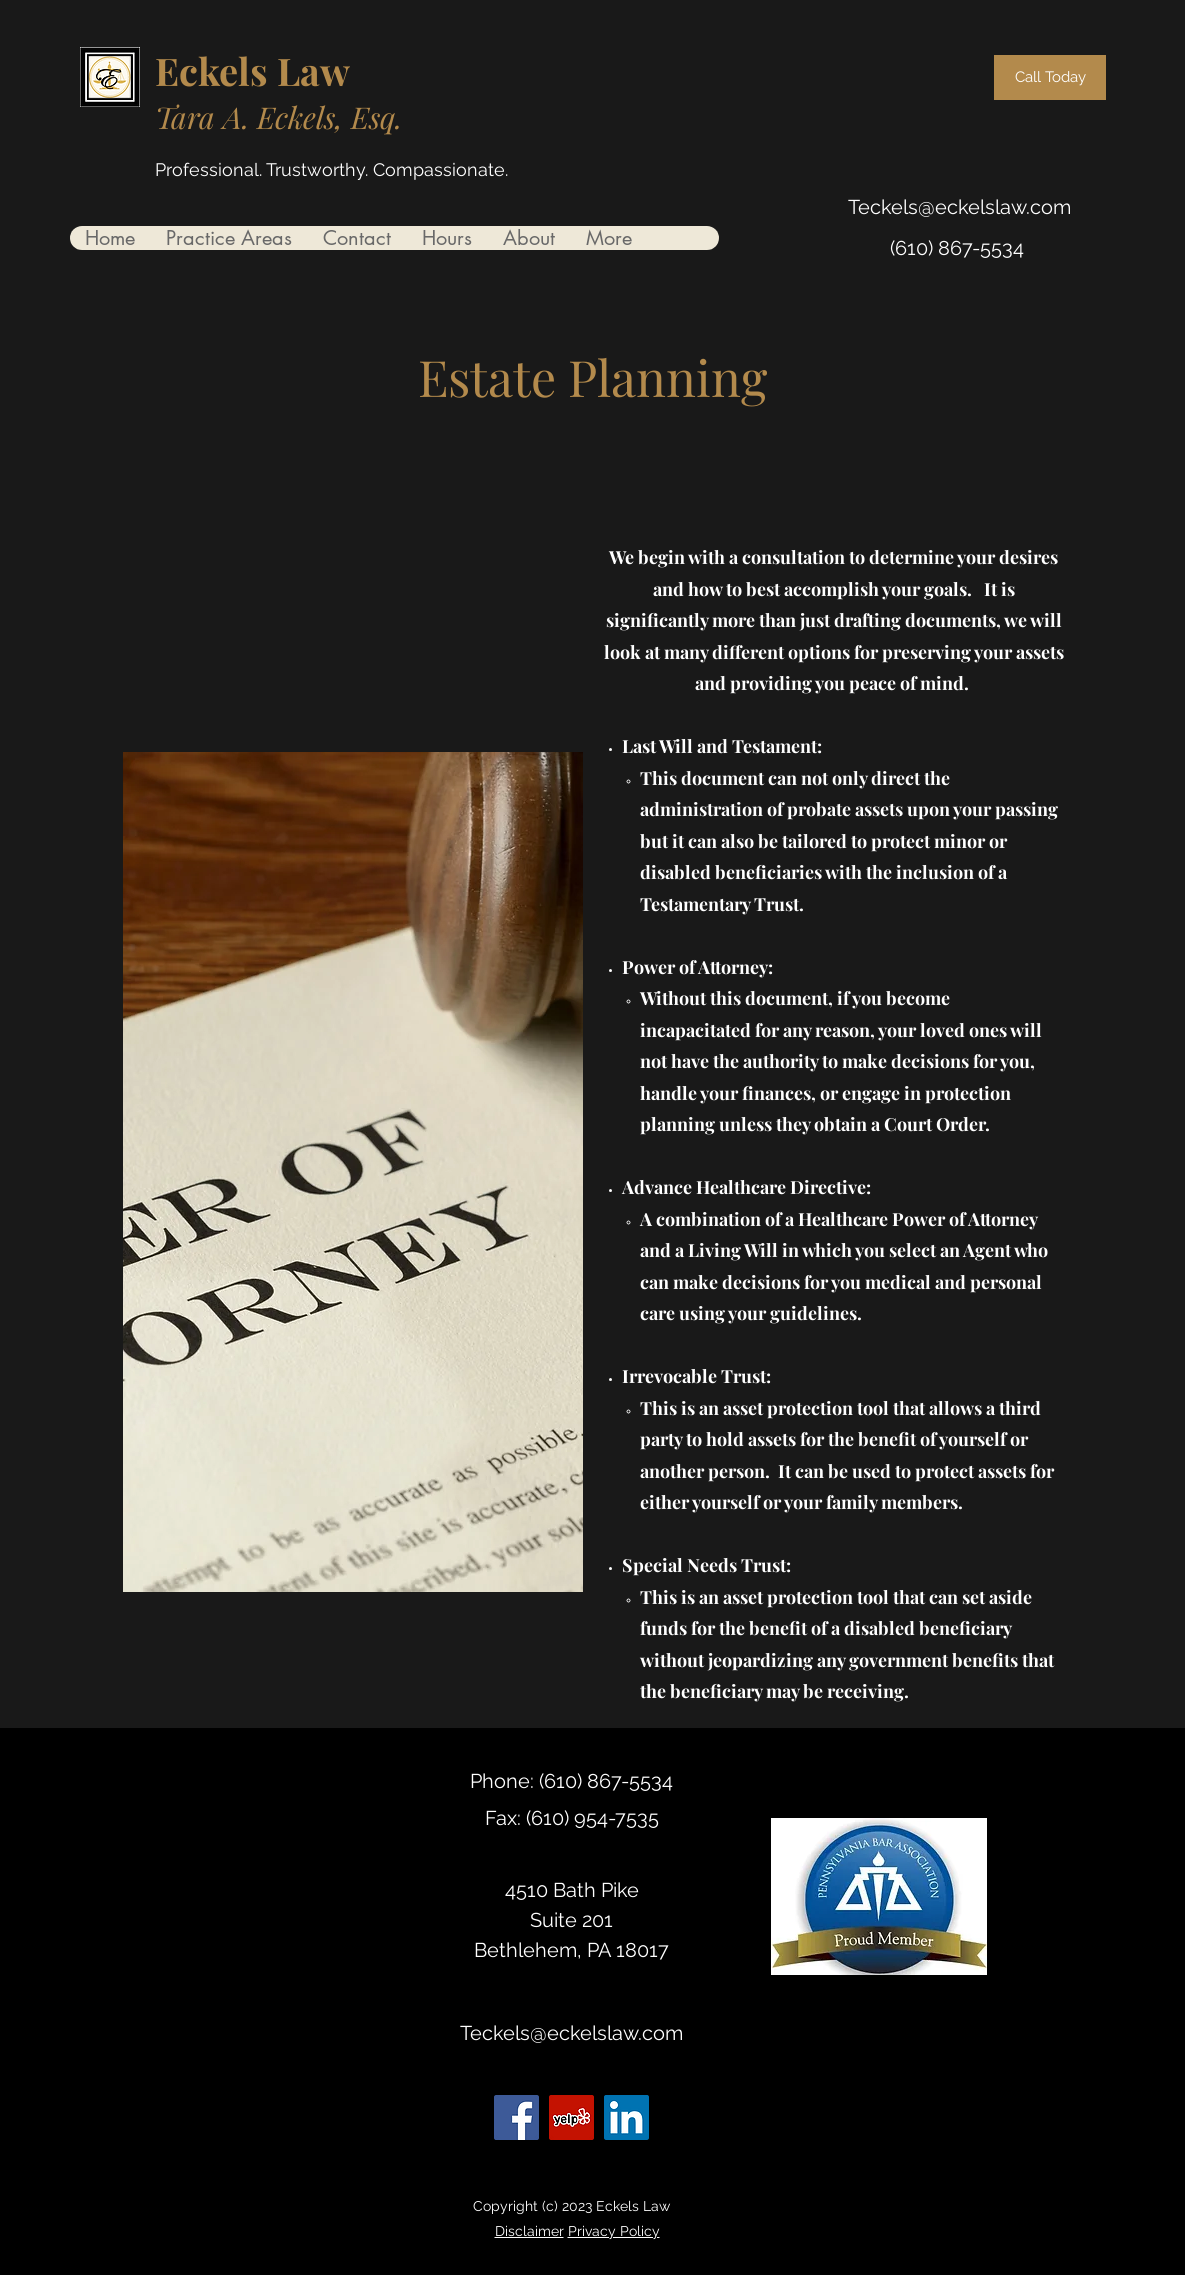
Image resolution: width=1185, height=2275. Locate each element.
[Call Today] (1050, 77)
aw (325, 70)
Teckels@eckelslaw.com (959, 207)
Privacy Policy (614, 2231)
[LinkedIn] (626, 2117)
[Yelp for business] (571, 2117)
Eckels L (227, 70)
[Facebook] (516, 2117)
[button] (228, 238)
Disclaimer (529, 2231)
